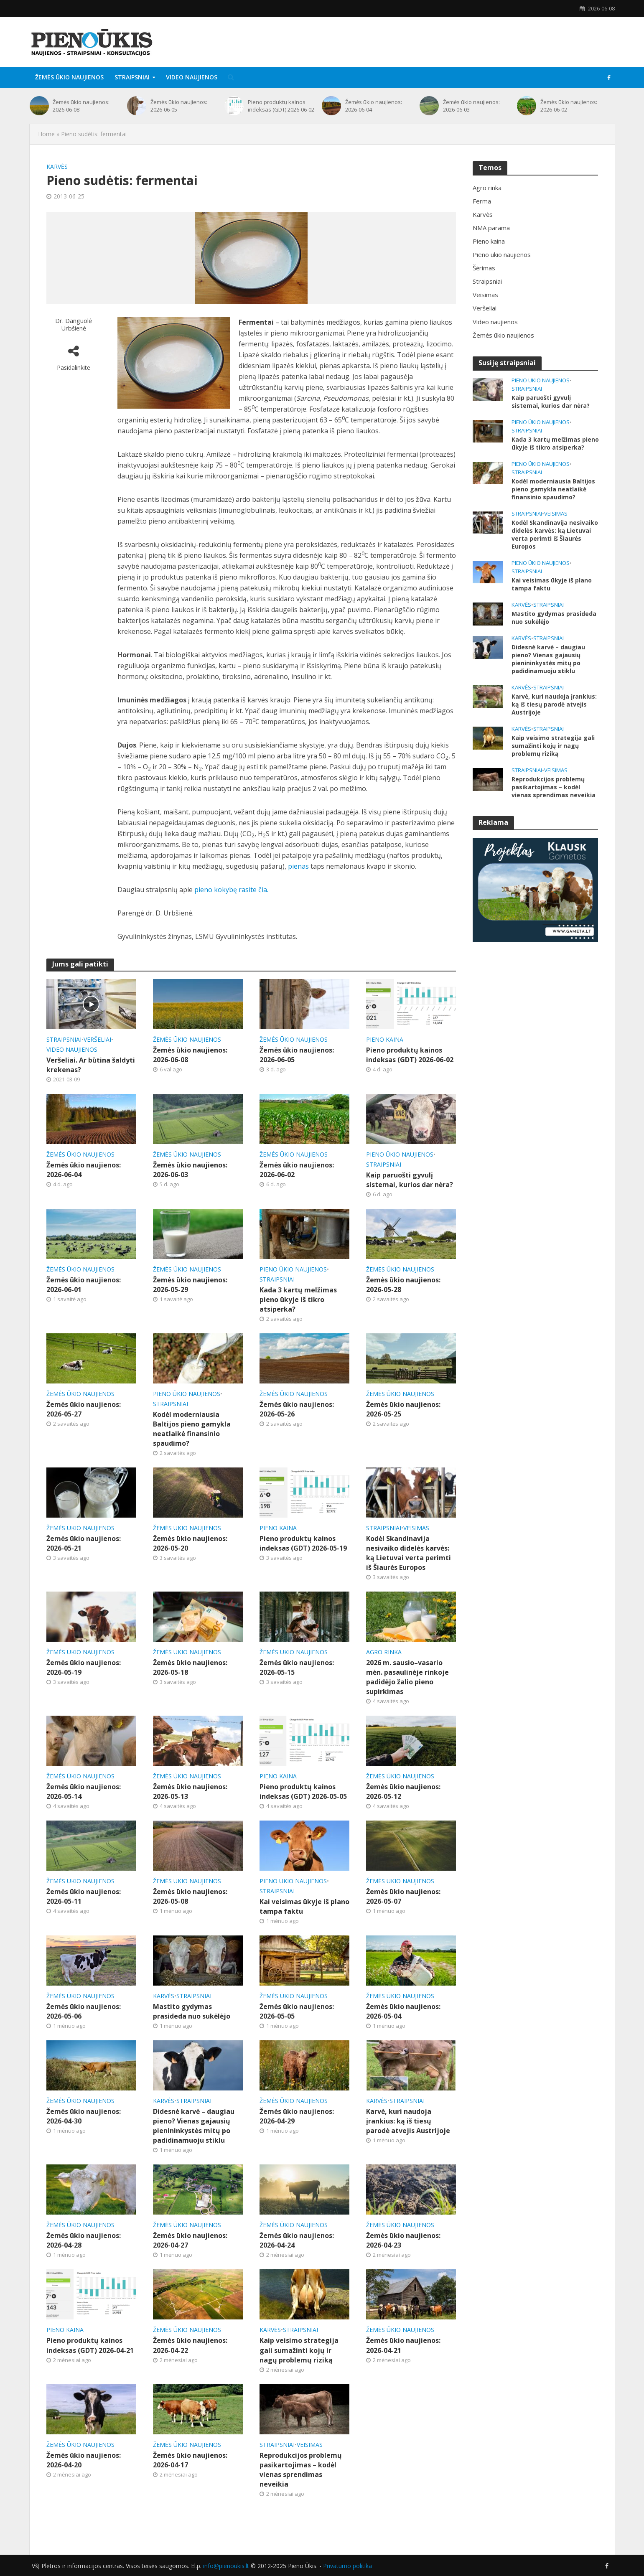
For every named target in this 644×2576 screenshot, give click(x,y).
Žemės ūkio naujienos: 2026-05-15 (297, 1667)
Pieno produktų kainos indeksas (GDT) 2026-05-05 (303, 1791)
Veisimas (416, 1528)
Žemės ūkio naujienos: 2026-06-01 (83, 1284)
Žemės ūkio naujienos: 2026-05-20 (190, 1543)
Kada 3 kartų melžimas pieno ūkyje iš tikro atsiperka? (298, 1299)
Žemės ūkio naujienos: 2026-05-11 (83, 1896)
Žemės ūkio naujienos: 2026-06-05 (178, 105)
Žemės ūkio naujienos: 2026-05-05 (297, 2011)
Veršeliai (97, 1039)
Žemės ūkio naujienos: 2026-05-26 (297, 1409)
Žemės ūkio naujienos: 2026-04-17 (190, 2460)
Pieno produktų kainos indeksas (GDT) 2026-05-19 (303, 1543)
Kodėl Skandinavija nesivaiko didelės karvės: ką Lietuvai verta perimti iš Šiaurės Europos (408, 1553)
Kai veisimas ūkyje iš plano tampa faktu (304, 1906)
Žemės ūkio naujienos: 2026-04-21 (403, 2345)
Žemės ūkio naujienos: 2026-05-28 (403, 1284)
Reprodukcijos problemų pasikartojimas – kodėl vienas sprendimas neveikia (301, 2470)
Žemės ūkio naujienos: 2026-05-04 (403, 2011)
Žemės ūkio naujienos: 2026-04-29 (297, 2116)
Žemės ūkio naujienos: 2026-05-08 (190, 1896)
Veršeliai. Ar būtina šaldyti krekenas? (90, 1064)
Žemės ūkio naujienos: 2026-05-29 (190, 1284)
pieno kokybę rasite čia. (231, 889)
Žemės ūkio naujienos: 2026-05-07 (403, 1896)
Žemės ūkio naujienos (69, 77)
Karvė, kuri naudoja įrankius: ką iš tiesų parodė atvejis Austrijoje (408, 2121)
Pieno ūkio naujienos (399, 1154)
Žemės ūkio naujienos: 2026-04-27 (190, 2240)
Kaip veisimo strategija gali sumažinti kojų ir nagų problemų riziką (299, 2350)
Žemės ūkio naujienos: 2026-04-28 (83, 2240)
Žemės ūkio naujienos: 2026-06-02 (568, 105)
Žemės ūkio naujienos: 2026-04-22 (190, 2345)
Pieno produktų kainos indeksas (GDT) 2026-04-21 (90, 2345)
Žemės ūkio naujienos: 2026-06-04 (373, 105)
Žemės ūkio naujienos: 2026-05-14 (83, 1791)
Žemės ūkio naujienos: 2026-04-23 (403, 2240)
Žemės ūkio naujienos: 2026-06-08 (81, 105)
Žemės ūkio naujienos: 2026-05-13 (190, 1791)
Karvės (57, 166)
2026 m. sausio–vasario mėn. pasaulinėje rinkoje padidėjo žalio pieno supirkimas (407, 1677)
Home (46, 134)
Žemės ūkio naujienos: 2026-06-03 (471, 105)
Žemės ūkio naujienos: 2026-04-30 (83, 2116)
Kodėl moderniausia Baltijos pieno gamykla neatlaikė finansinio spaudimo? (192, 1429)
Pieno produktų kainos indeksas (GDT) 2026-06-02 (281, 105)
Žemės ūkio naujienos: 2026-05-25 (403, 1409)
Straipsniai (132, 77)
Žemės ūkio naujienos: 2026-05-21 (83, 1543)
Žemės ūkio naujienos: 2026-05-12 (403, 1791)
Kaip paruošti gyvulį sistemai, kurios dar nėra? (409, 1179)
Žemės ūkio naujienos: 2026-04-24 (297, 2240)
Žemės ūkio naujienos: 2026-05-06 (83, 2011)
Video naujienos (191, 77)
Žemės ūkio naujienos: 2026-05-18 (190, 1667)
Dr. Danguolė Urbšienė (73, 324)
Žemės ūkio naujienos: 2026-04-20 (83, 2460)
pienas (298, 866)
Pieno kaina (384, 1039)
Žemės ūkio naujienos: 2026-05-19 (83, 1667)
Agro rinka (384, 1652)
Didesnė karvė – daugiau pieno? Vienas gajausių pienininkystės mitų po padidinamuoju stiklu (193, 2126)
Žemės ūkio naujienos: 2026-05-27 (83, 1409)
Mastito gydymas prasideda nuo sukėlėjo (191, 2011)
